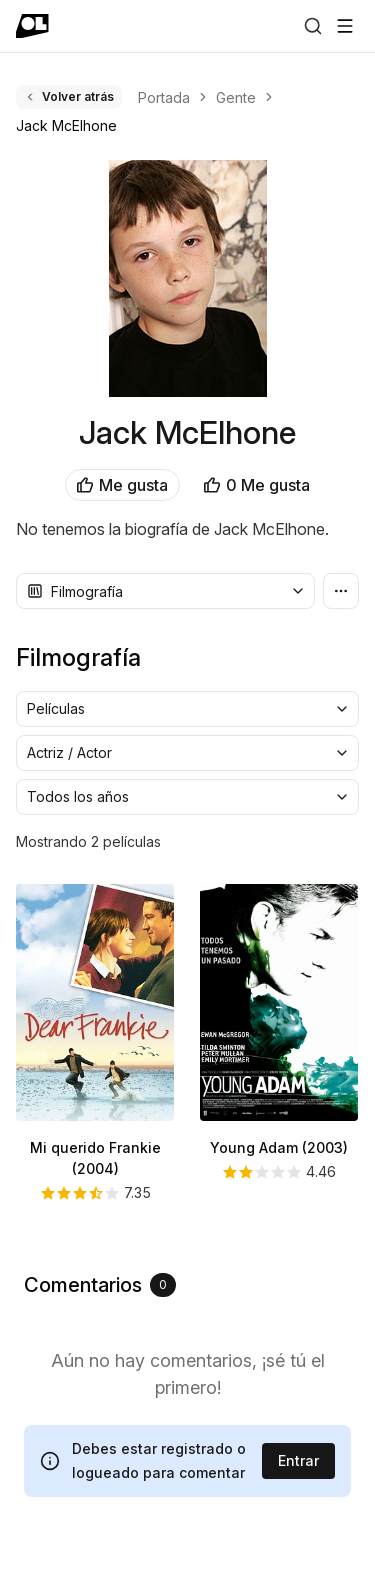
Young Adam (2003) (279, 1147)
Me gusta (122, 485)
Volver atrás (69, 96)
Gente (236, 97)
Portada (164, 97)
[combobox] (165, 591)
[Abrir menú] (345, 26)
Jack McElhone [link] (66, 125)
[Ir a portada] (32, 26)
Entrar (298, 1460)
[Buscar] (313, 26)
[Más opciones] (341, 591)
